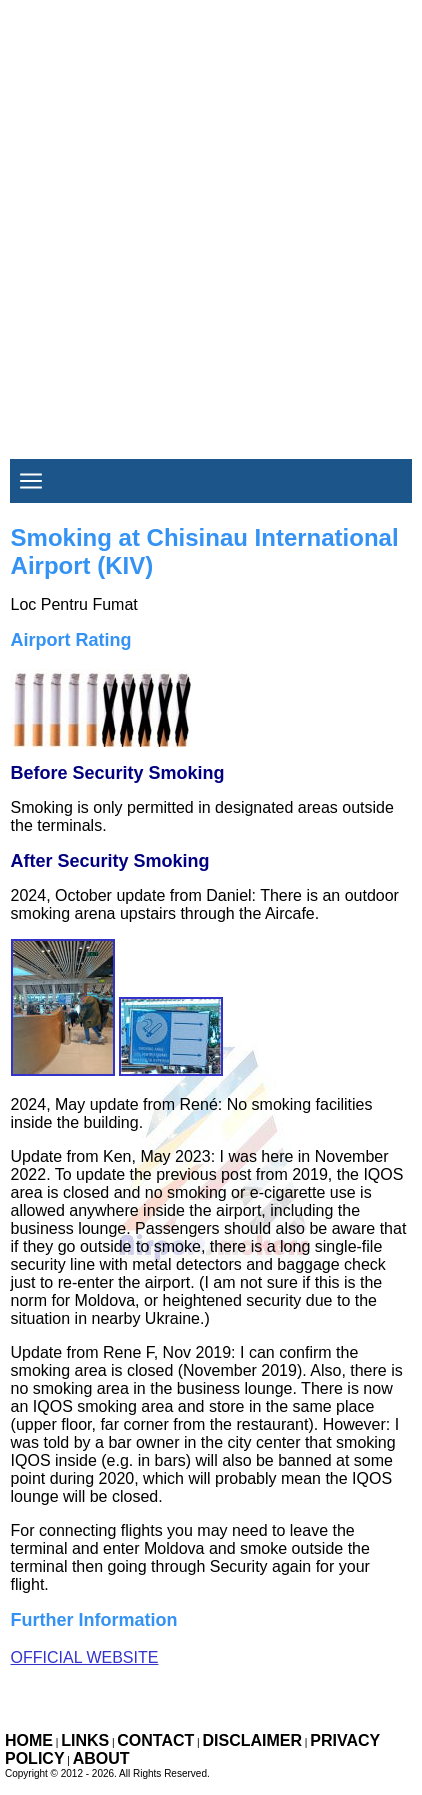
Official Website (85, 1657)
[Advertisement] (211, 211)
